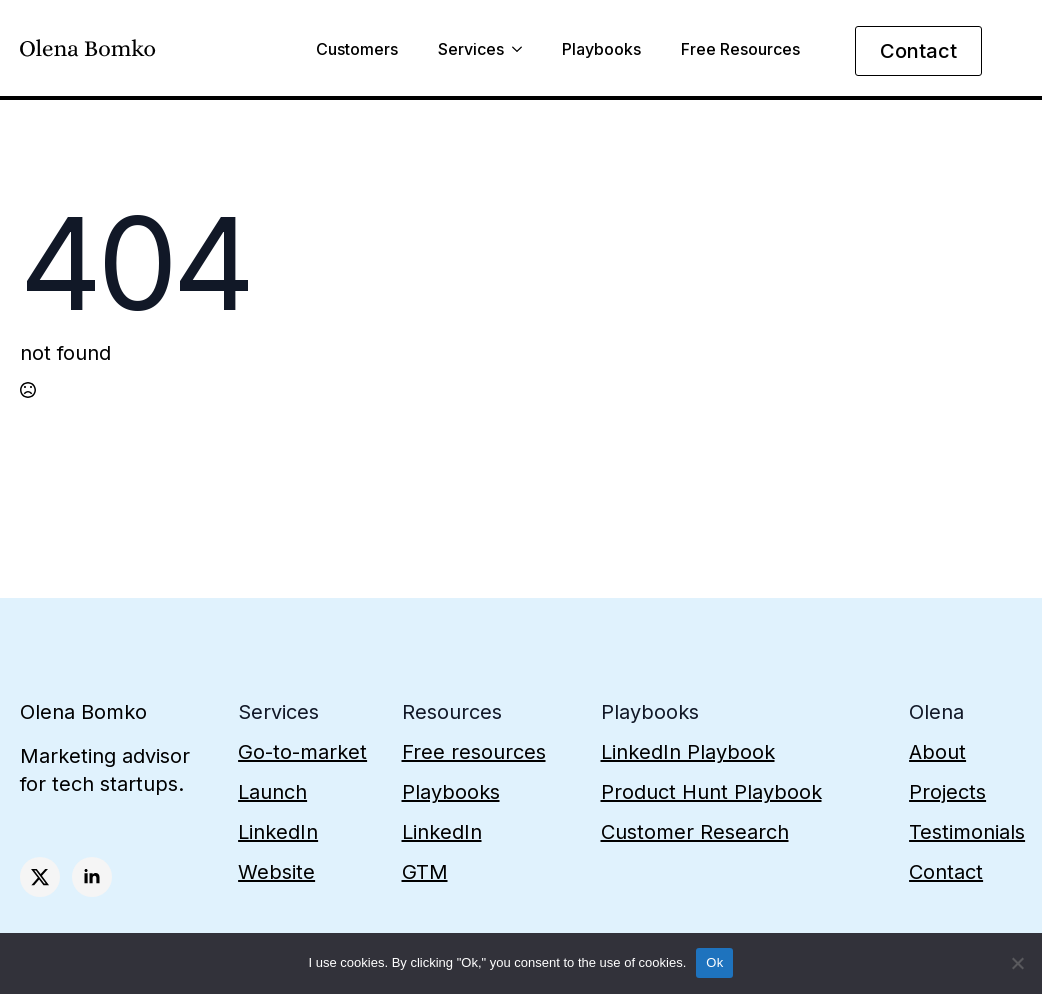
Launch (272, 792)
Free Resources (740, 50)
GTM (425, 872)
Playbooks (601, 50)
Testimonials (967, 832)
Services (471, 50)
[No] (1017, 963)
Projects (947, 792)
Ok (714, 962)
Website (276, 872)
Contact (946, 872)
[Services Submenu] (513, 51)
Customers (357, 50)
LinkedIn (278, 832)
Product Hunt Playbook (711, 792)
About (937, 752)
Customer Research (695, 832)
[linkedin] (92, 877)
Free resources (474, 752)
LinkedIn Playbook (688, 752)
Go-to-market (302, 752)
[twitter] (40, 877)
